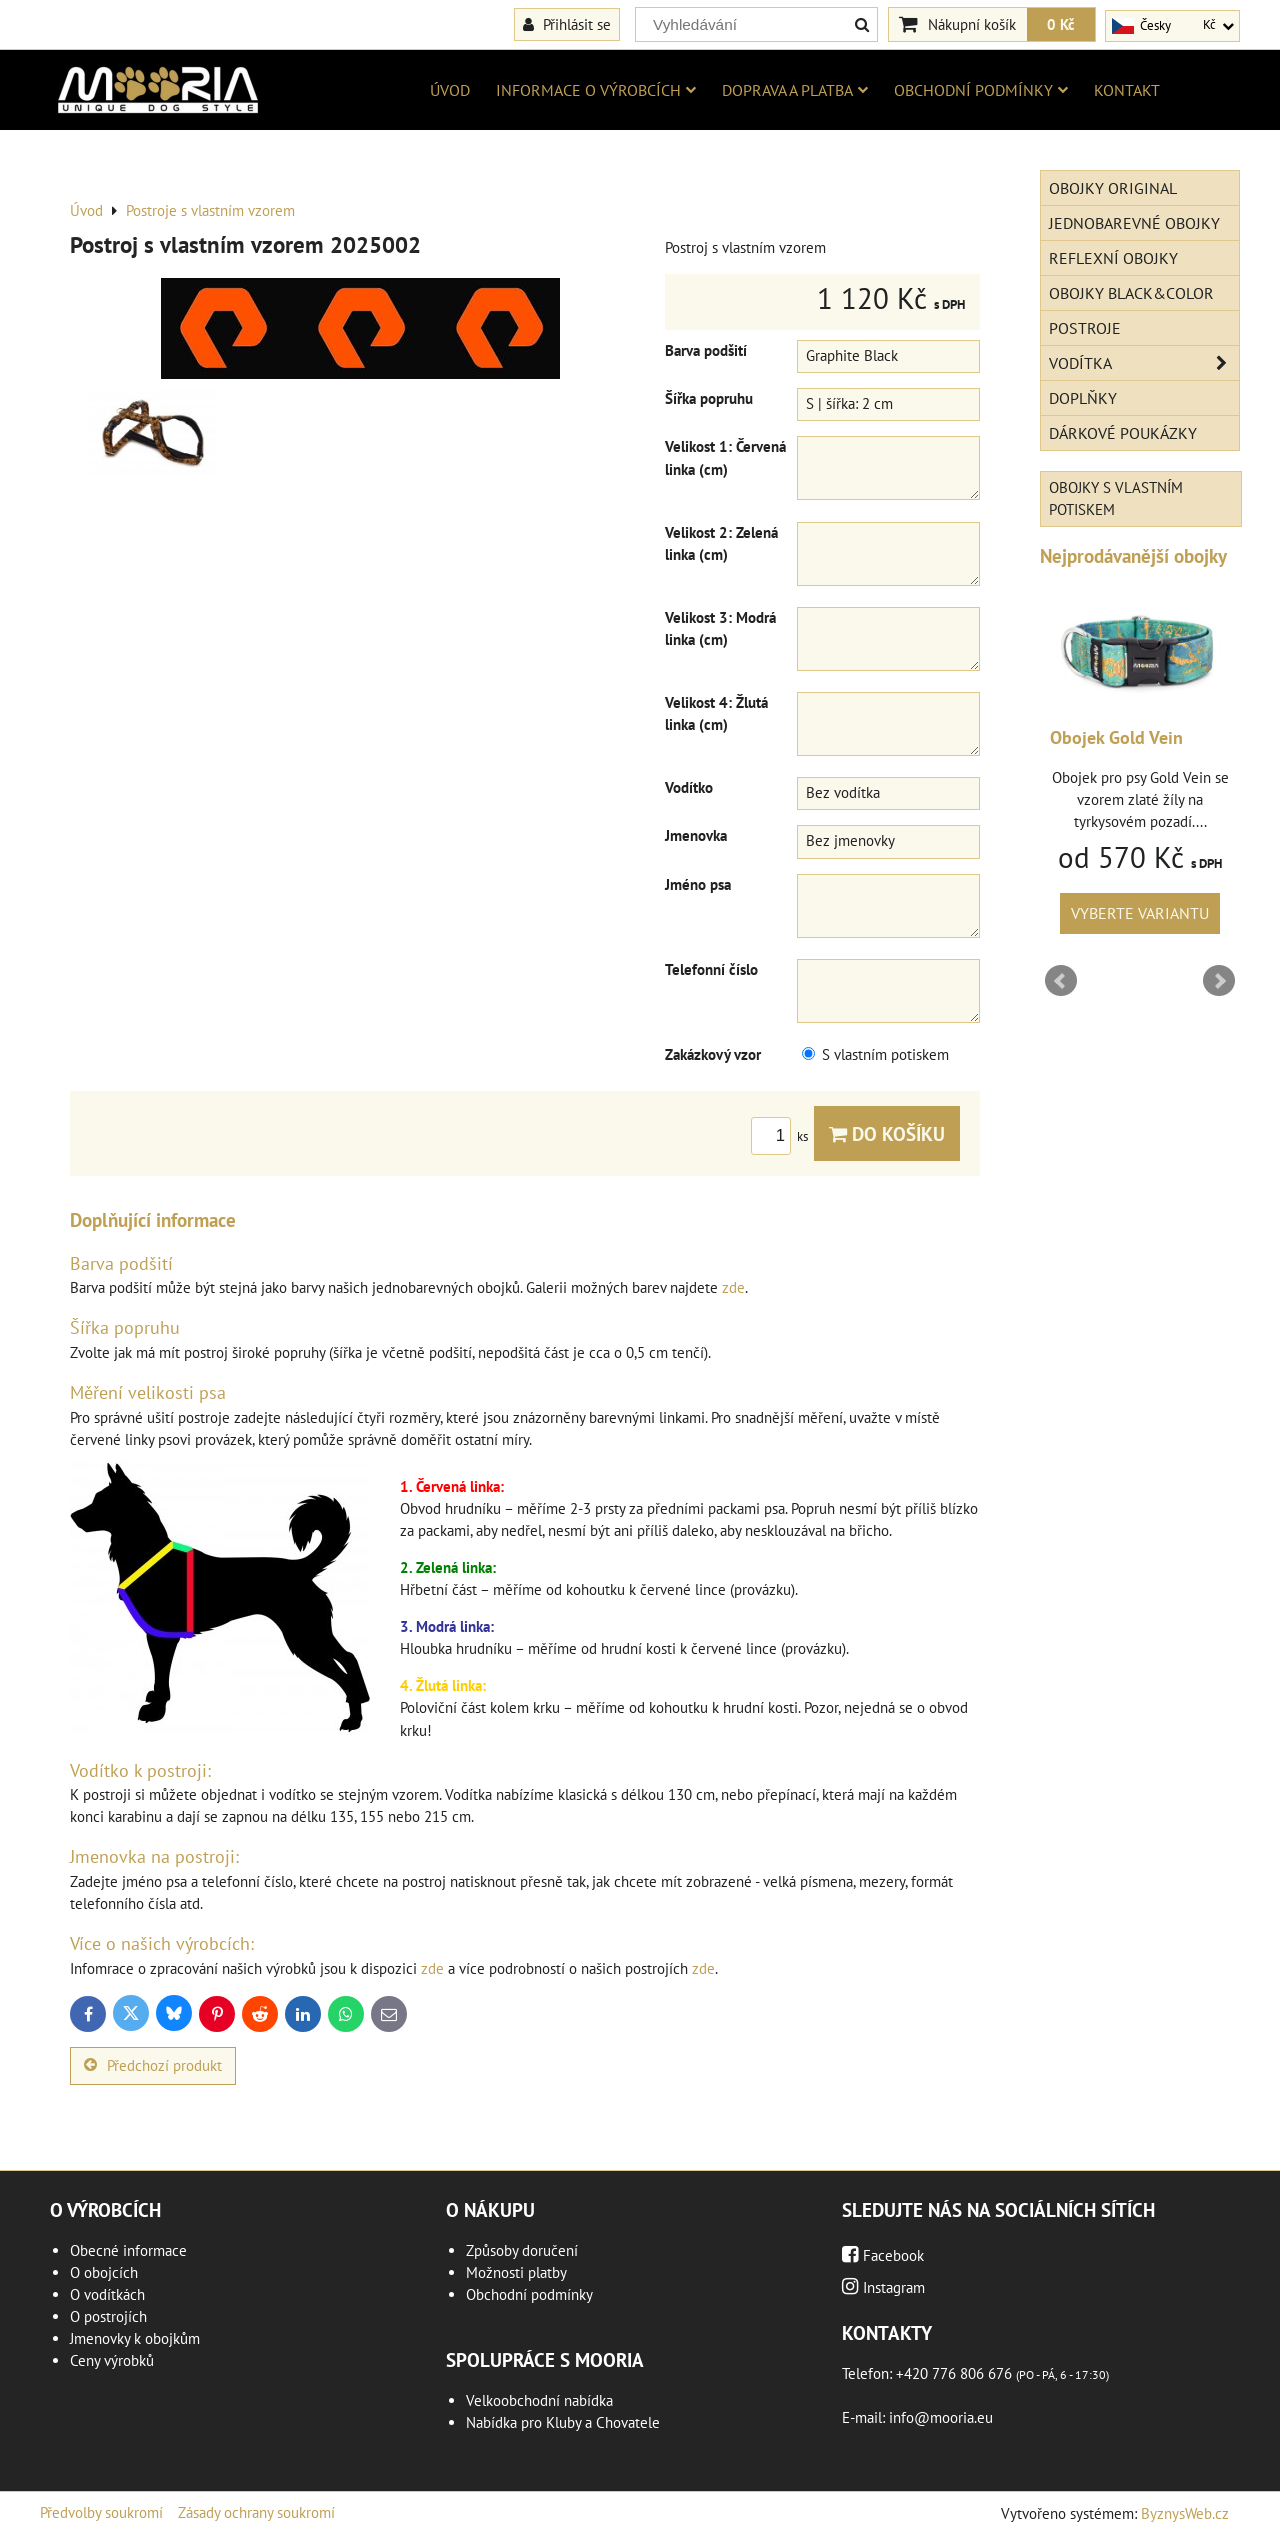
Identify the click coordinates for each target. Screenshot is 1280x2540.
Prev (1061, 981)
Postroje (1085, 328)
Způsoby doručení (522, 2250)
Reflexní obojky (1113, 258)
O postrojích (108, 2316)
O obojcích (104, 2272)
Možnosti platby (516, 2272)
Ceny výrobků (112, 2360)
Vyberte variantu (1047, 913)
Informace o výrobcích (596, 90)
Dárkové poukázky (1123, 433)
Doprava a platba (795, 90)
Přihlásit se (567, 24)
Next (1219, 981)
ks (782, 1136)
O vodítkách (107, 2294)
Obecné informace (128, 2250)
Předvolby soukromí (101, 2512)
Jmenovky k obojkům (135, 2338)
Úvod (450, 90)
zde (733, 1287)
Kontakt (1127, 90)
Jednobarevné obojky (1134, 223)
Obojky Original (1113, 188)
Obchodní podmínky (981, 90)
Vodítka (1144, 363)
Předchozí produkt (153, 2065)
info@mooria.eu (941, 2417)
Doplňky (1083, 398)
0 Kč (1061, 24)
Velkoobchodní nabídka (539, 2400)
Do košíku (887, 1133)
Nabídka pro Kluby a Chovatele (563, 2422)
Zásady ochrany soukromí (256, 2512)
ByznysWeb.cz (1185, 2513)
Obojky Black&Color (1131, 293)
